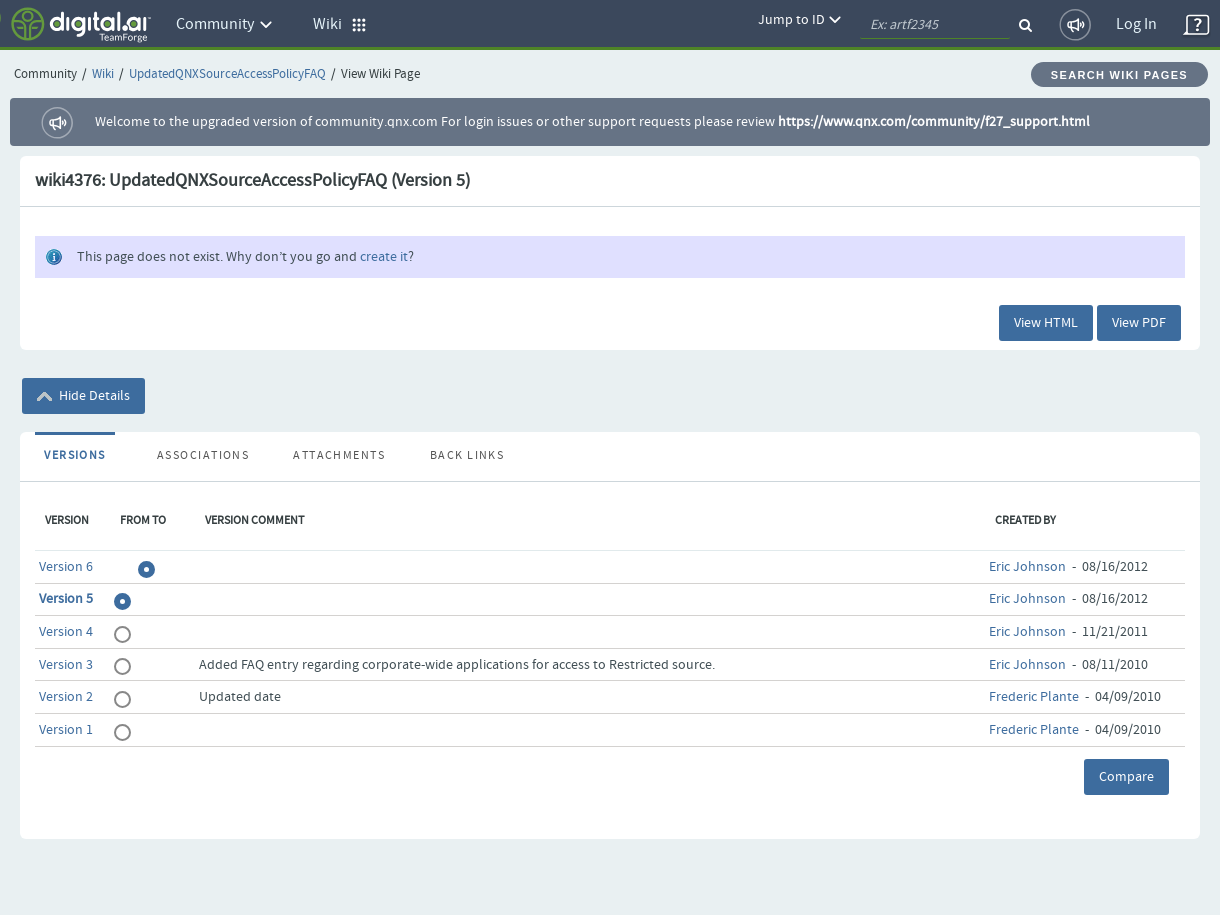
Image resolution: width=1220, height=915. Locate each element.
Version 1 (66, 730)
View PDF (1139, 323)
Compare (1126, 777)
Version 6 (66, 567)
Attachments (339, 456)
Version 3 (66, 665)
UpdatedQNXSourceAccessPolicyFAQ (227, 74)
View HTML (1046, 323)
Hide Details (83, 396)
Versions (75, 456)
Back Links (467, 456)
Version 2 (66, 697)
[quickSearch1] (935, 25)
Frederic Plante (1034, 697)
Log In (1136, 24)
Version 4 (66, 632)
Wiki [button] (340, 24)
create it (384, 257)
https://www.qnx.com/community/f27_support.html (934, 122)
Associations (203, 456)
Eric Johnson (1027, 567)
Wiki (103, 74)
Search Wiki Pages (1119, 75)
